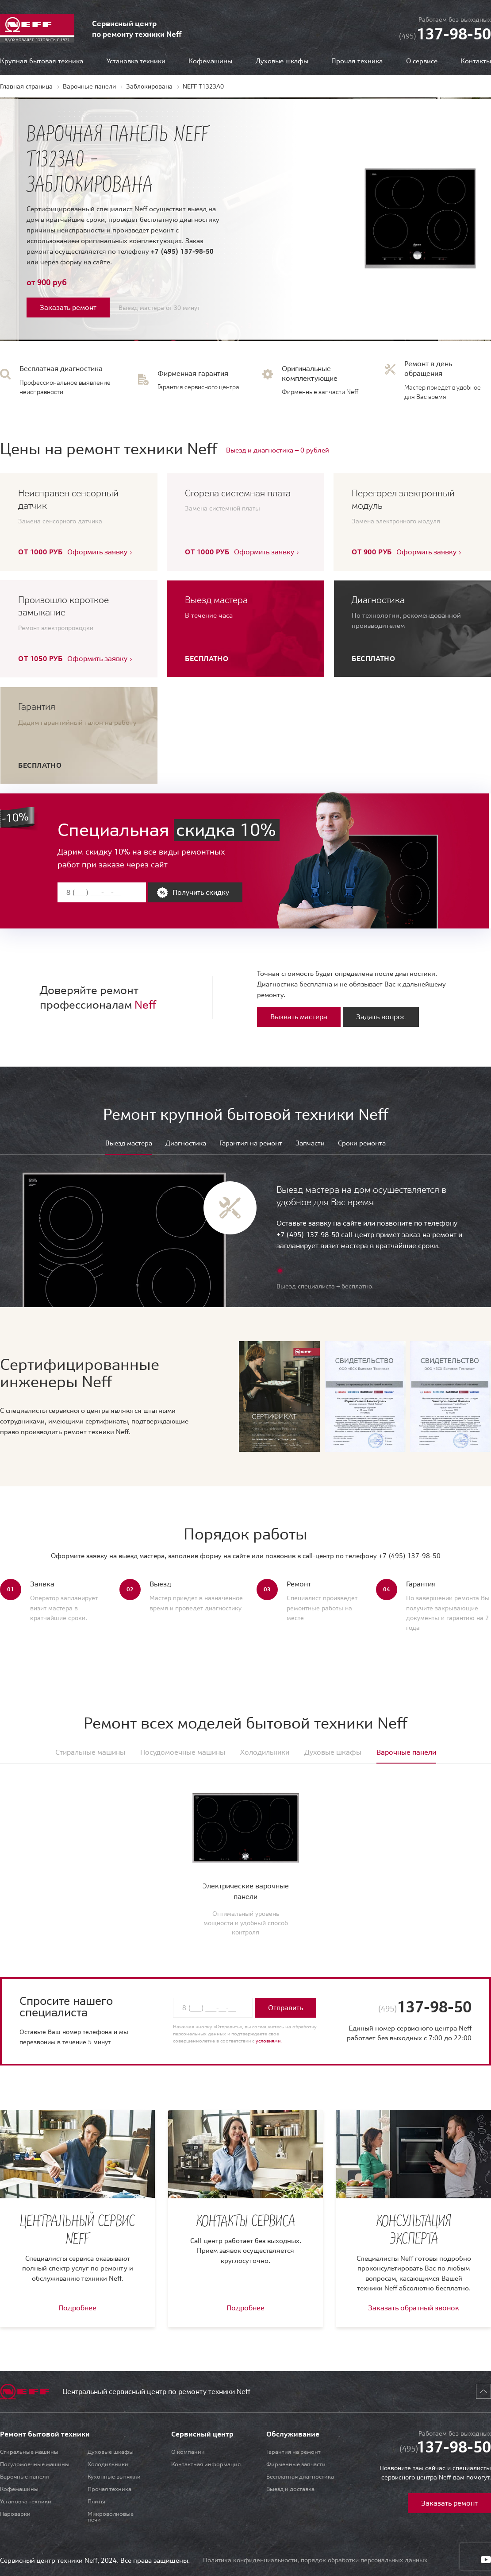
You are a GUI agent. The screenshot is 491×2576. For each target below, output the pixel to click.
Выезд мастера (128, 1143)
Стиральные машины (29, 2452)
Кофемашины (210, 61)
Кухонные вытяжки (114, 2476)
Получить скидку (201, 892)
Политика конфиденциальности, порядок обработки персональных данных (315, 2560)
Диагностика (185, 1143)
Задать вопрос (381, 1016)
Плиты (96, 2501)
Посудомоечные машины (34, 2464)
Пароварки (15, 2514)
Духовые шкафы (282, 61)
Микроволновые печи (111, 2516)
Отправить (285, 2007)
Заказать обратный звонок (413, 2307)
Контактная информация (206, 2464)
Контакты (475, 61)
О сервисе (421, 61)
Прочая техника (357, 61)
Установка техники (136, 61)
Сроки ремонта (362, 1143)
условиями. (269, 2041)
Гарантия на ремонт (250, 1143)
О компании (188, 2452)
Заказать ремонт (68, 307)
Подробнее (77, 2307)
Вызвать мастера (298, 1016)
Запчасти (310, 1143)
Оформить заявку (97, 551)
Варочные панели (24, 2476)
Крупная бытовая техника (41, 61)
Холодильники (108, 2464)
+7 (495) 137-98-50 (182, 251)
